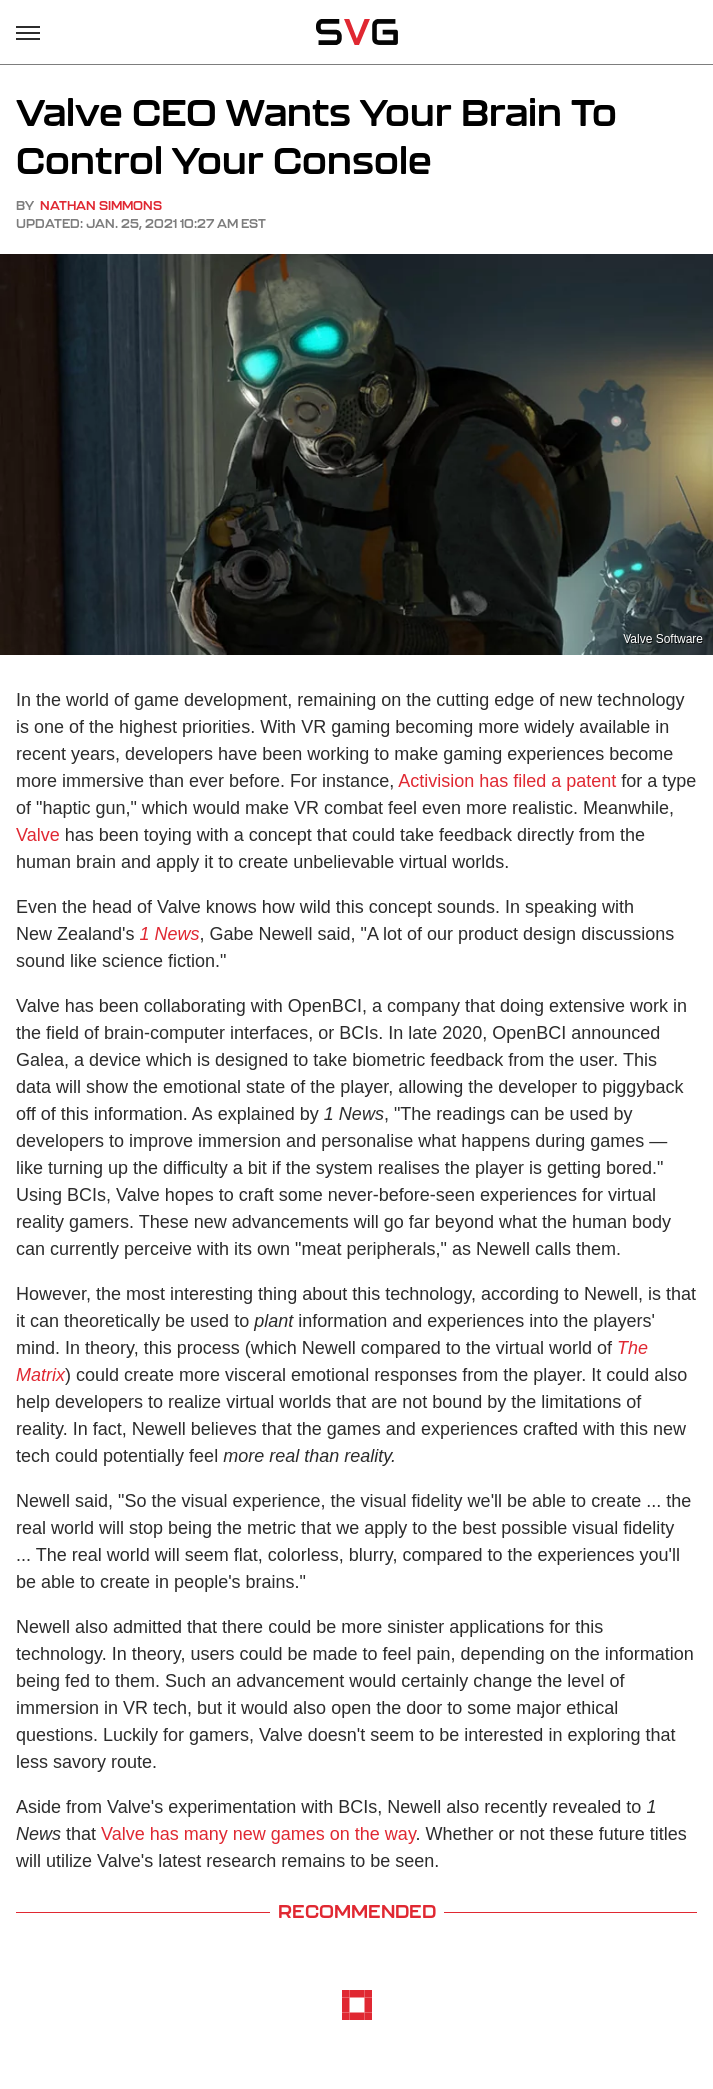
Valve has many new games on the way (258, 1834)
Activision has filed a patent (507, 781)
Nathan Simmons (101, 205)
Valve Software (663, 639)
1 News (170, 934)
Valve (38, 835)
